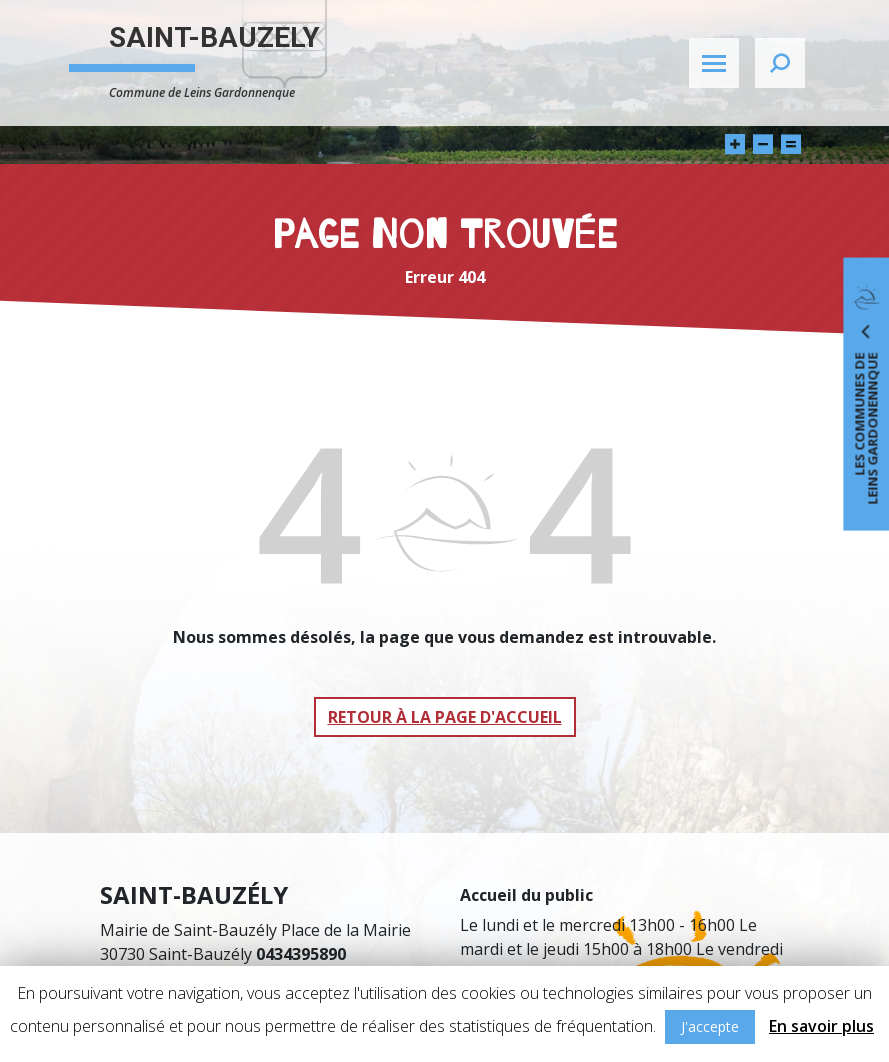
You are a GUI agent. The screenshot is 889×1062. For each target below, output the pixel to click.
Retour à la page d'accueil (445, 717)
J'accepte (710, 1026)
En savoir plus (821, 1026)
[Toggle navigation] (714, 63)
